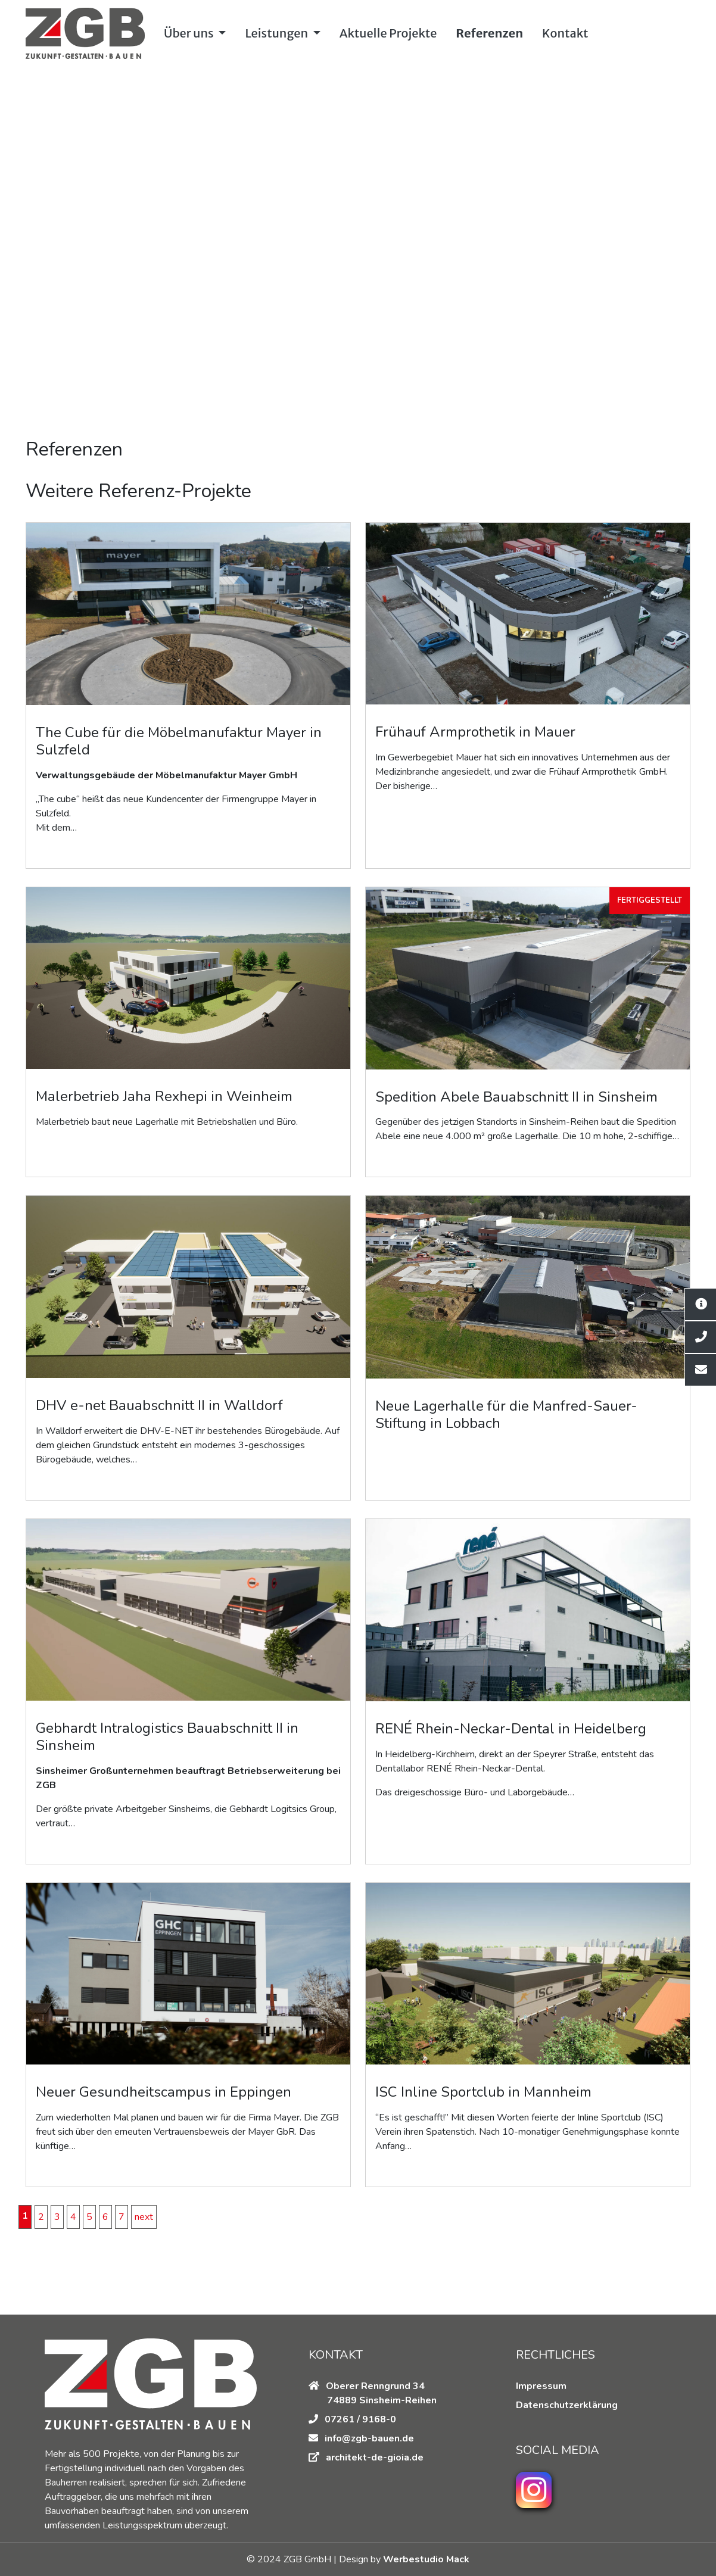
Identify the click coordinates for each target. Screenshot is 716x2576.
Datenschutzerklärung (567, 2405)
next (144, 2216)
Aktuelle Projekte (388, 33)
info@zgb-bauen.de (369, 2438)
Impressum (541, 2386)
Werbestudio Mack (425, 2559)
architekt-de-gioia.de (375, 2457)
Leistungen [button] (277, 33)
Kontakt (565, 33)
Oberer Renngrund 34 (367, 2386)
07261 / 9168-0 (352, 2419)
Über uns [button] (190, 33)
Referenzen (489, 33)
